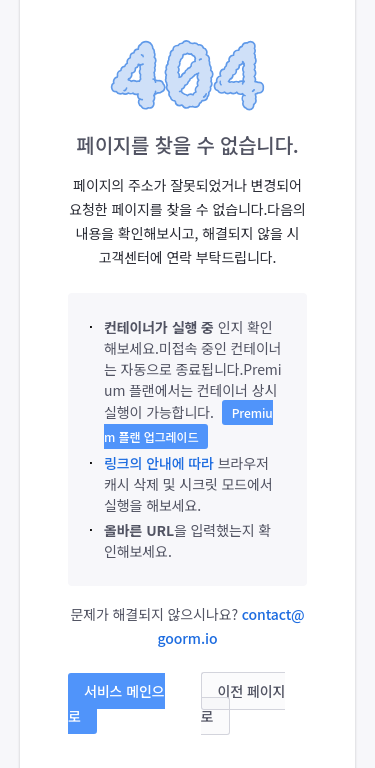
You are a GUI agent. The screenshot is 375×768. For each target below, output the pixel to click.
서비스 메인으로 (116, 703)
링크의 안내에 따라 (159, 463)
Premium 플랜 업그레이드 (188, 424)
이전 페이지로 (243, 703)
